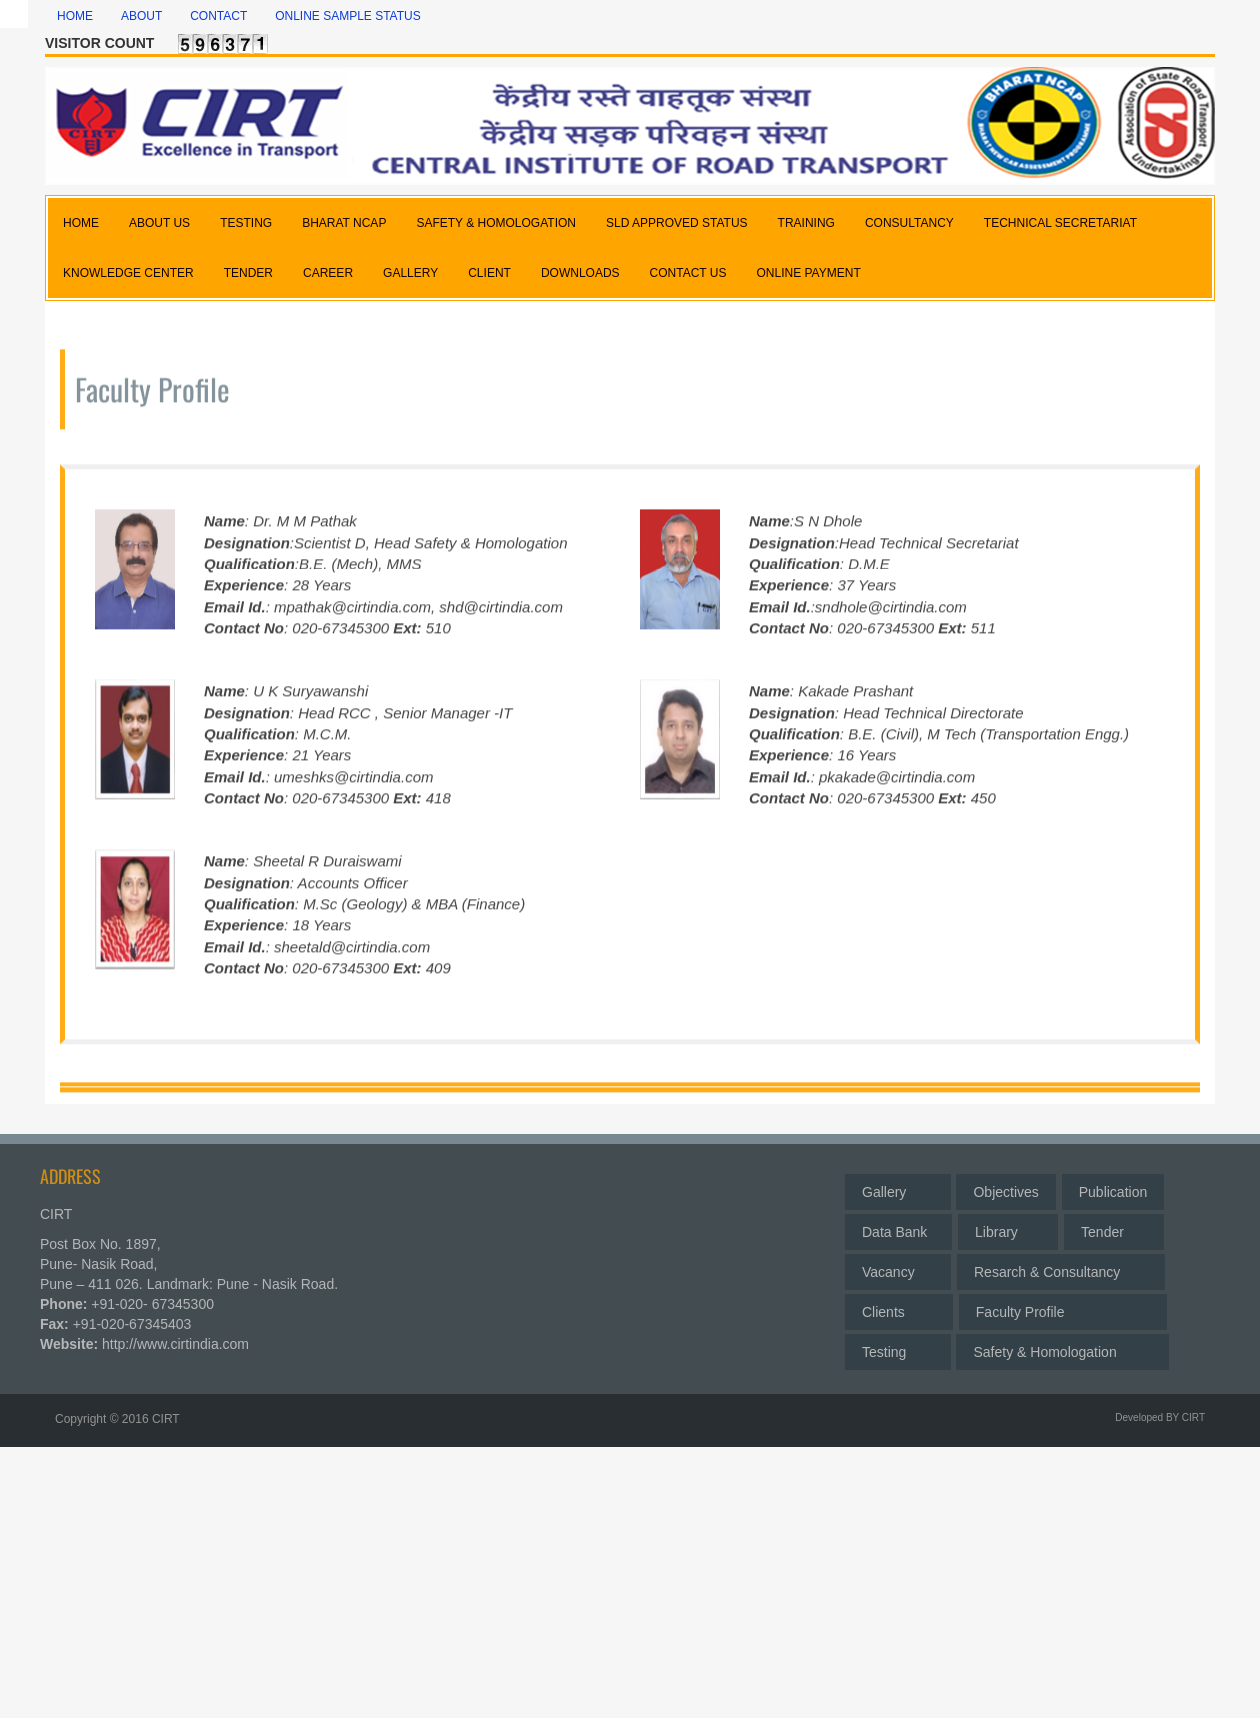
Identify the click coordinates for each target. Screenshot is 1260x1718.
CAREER (328, 273)
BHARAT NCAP (344, 223)
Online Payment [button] (808, 273)
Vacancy (898, 1267)
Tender (1114, 1227)
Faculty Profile (1063, 1307)
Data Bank (898, 1227)
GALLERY (410, 273)
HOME (81, 223)
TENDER (248, 273)
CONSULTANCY (909, 223)
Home (75, 16)
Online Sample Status (348, 16)
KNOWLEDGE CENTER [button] (128, 273)
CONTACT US (688, 273)
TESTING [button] (246, 223)
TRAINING (806, 223)
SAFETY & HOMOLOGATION (496, 223)
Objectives (1005, 1187)
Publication (1113, 1187)
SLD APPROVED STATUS (677, 223)
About (141, 16)
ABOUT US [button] (159, 223)
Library (1008, 1227)
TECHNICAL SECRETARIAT (1060, 223)
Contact (218, 16)
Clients (899, 1307)
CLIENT (489, 273)
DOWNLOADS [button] (580, 273)
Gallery (898, 1187)
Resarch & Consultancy (1061, 1267)
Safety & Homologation (1062, 1347)
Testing (898, 1347)
